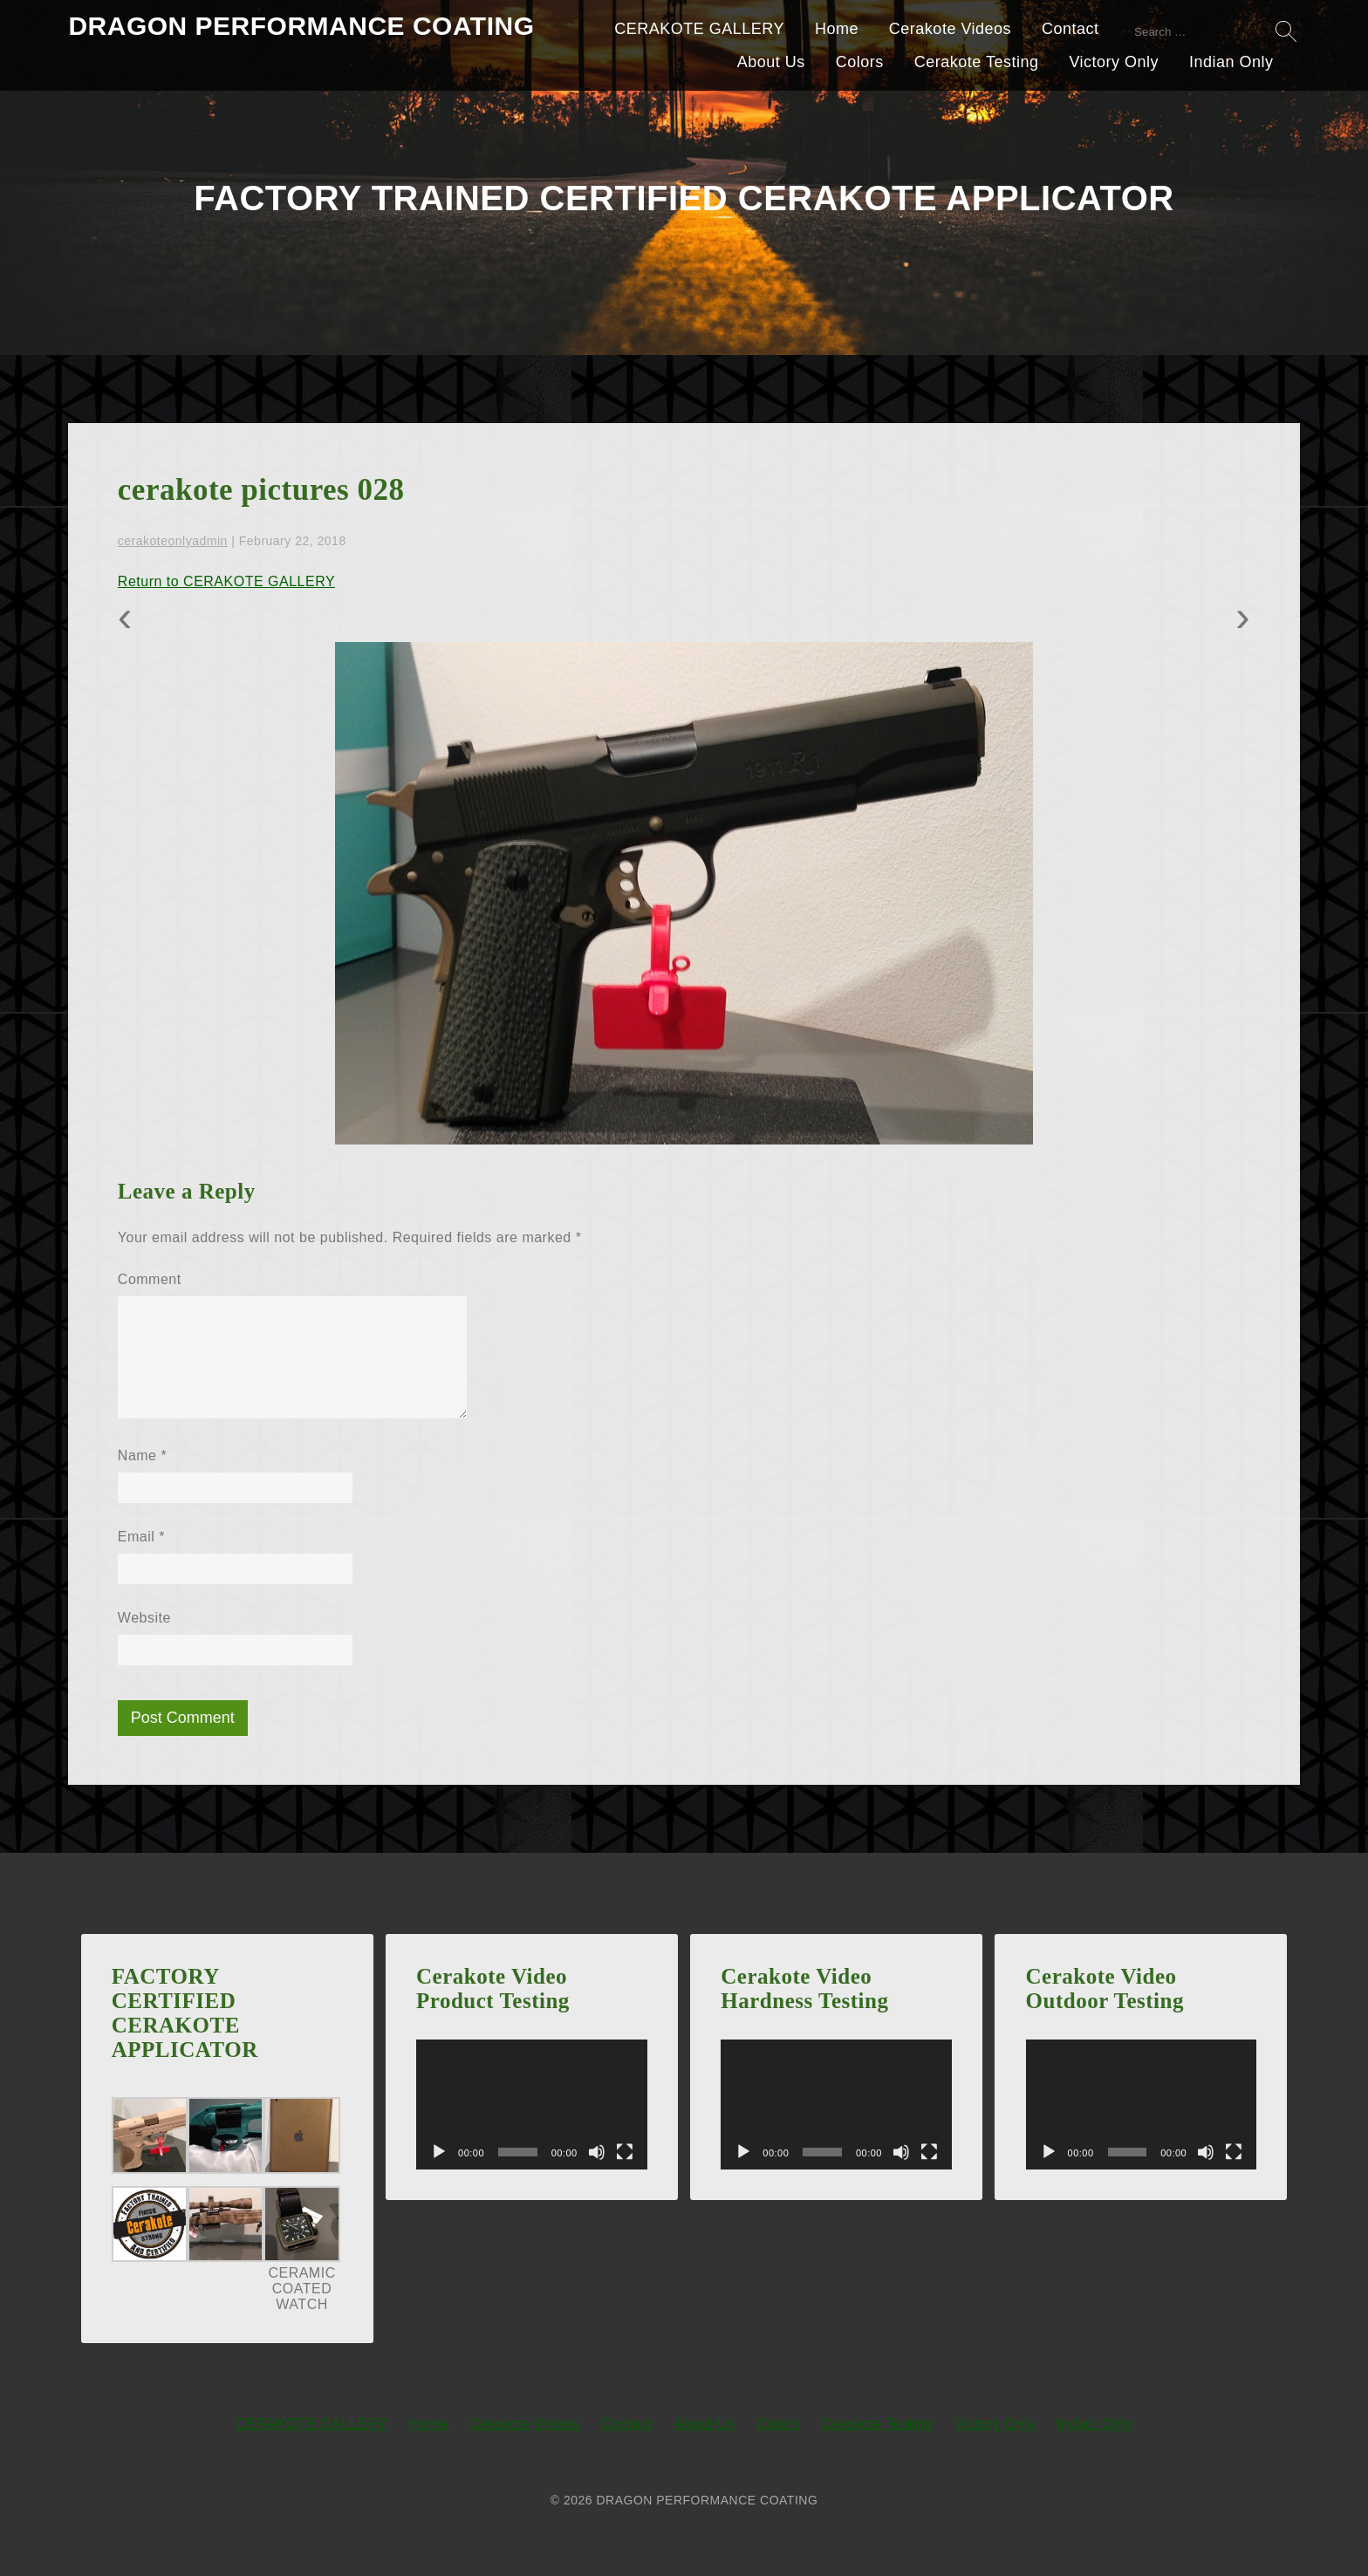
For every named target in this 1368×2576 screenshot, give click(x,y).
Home (836, 29)
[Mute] (596, 2152)
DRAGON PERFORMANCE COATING (301, 25)
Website (144, 1617)
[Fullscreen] (624, 2152)
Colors (860, 62)
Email (141, 1536)
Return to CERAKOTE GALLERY (226, 581)
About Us (771, 62)
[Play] (439, 2152)
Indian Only (1231, 62)
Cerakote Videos (950, 29)
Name (142, 1455)
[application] (531, 2104)
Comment (149, 1279)
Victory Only (1114, 62)
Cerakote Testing (976, 62)
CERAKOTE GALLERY (699, 29)
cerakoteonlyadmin (173, 541)
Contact (1070, 29)
